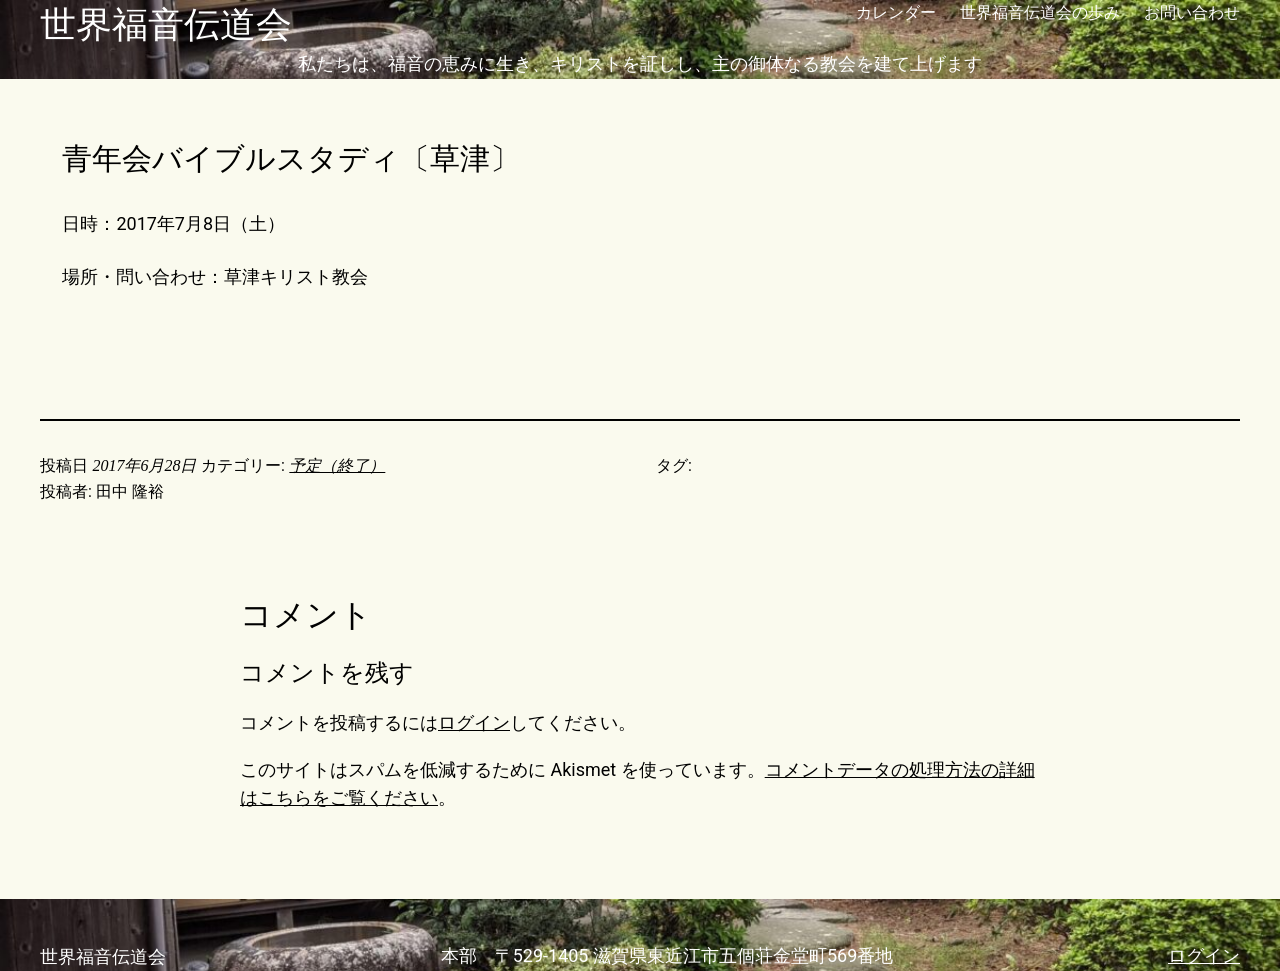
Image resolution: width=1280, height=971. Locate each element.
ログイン (474, 722)
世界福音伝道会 (166, 25)
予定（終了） (337, 465)
